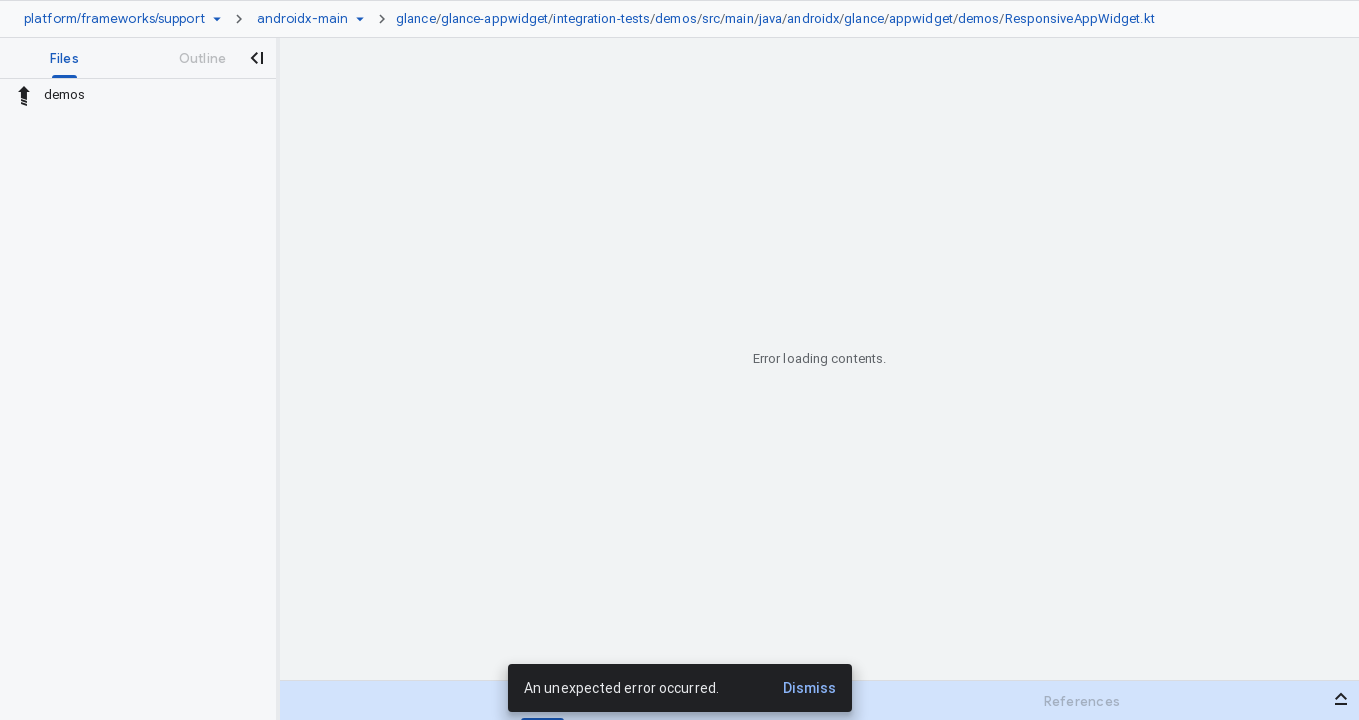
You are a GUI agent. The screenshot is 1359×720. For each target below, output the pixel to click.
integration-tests (601, 18)
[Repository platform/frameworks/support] (114, 19)
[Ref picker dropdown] (360, 19)
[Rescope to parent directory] (24, 95)
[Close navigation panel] (256, 58)
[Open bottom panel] (1341, 699)
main (739, 18)
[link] (780, 19)
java (770, 18)
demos (676, 18)
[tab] (64, 58)
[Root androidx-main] (302, 19)
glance (416, 18)
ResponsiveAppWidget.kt (1080, 18)
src (711, 18)
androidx (813, 18)
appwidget (921, 18)
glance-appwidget (495, 18)
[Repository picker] (217, 19)
